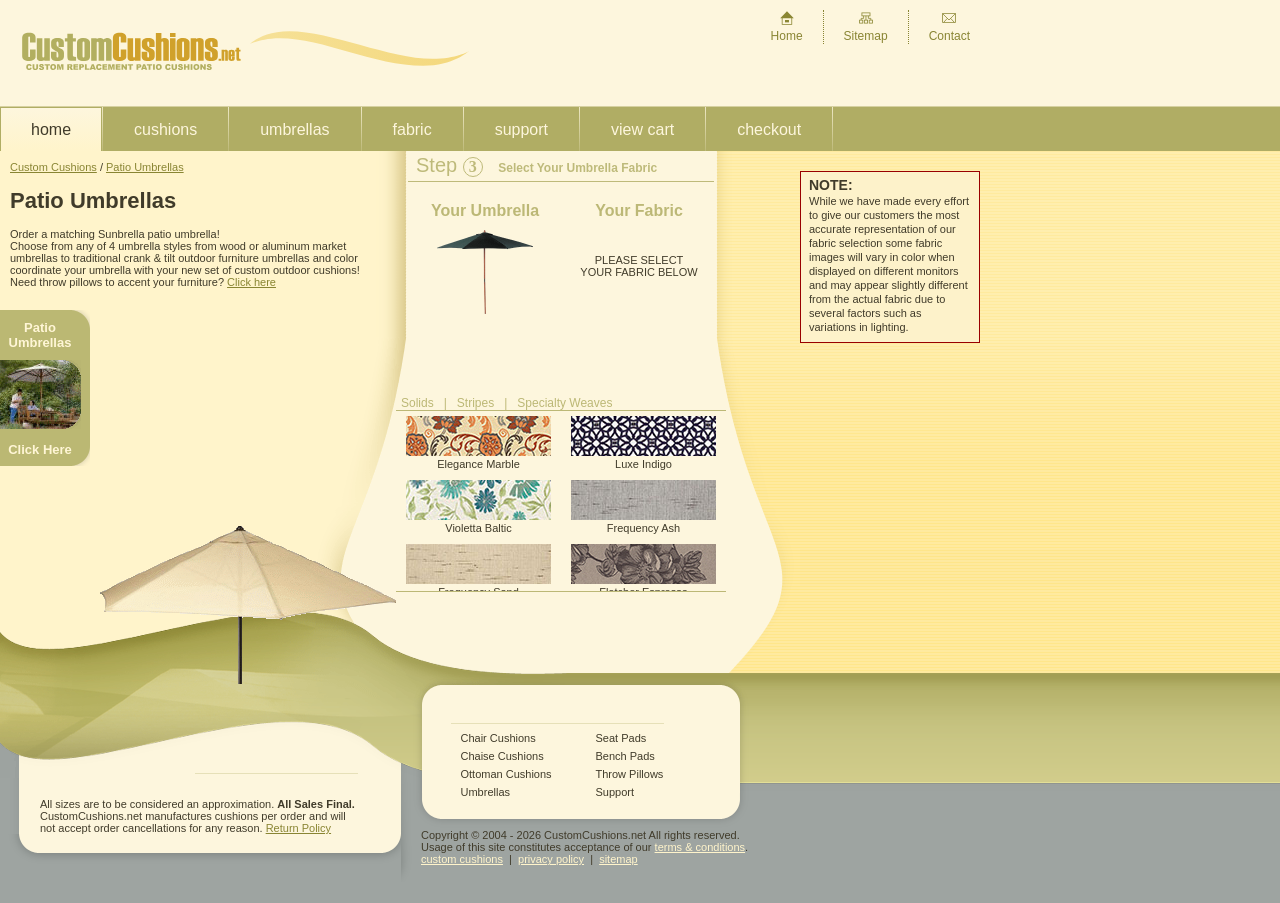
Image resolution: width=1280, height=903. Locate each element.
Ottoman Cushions (506, 774)
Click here (251, 282)
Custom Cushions (53, 167)
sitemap (618, 859)
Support (521, 129)
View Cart (642, 129)
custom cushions (462, 859)
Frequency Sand (478, 571)
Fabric (412, 129)
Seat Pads (621, 738)
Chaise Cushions (502, 756)
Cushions (165, 129)
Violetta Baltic (478, 507)
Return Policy (298, 828)
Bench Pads (625, 756)
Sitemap (866, 26)
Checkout (769, 129)
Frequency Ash (643, 507)
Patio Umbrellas (145, 167)
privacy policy (551, 859)
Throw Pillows (630, 774)
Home (787, 26)
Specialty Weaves (564, 403)
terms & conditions (700, 847)
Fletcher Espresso (643, 571)
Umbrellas (294, 129)
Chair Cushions (498, 738)
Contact (949, 26)
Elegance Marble (478, 443)
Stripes (475, 403)
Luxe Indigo (643, 443)
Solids (417, 403)
